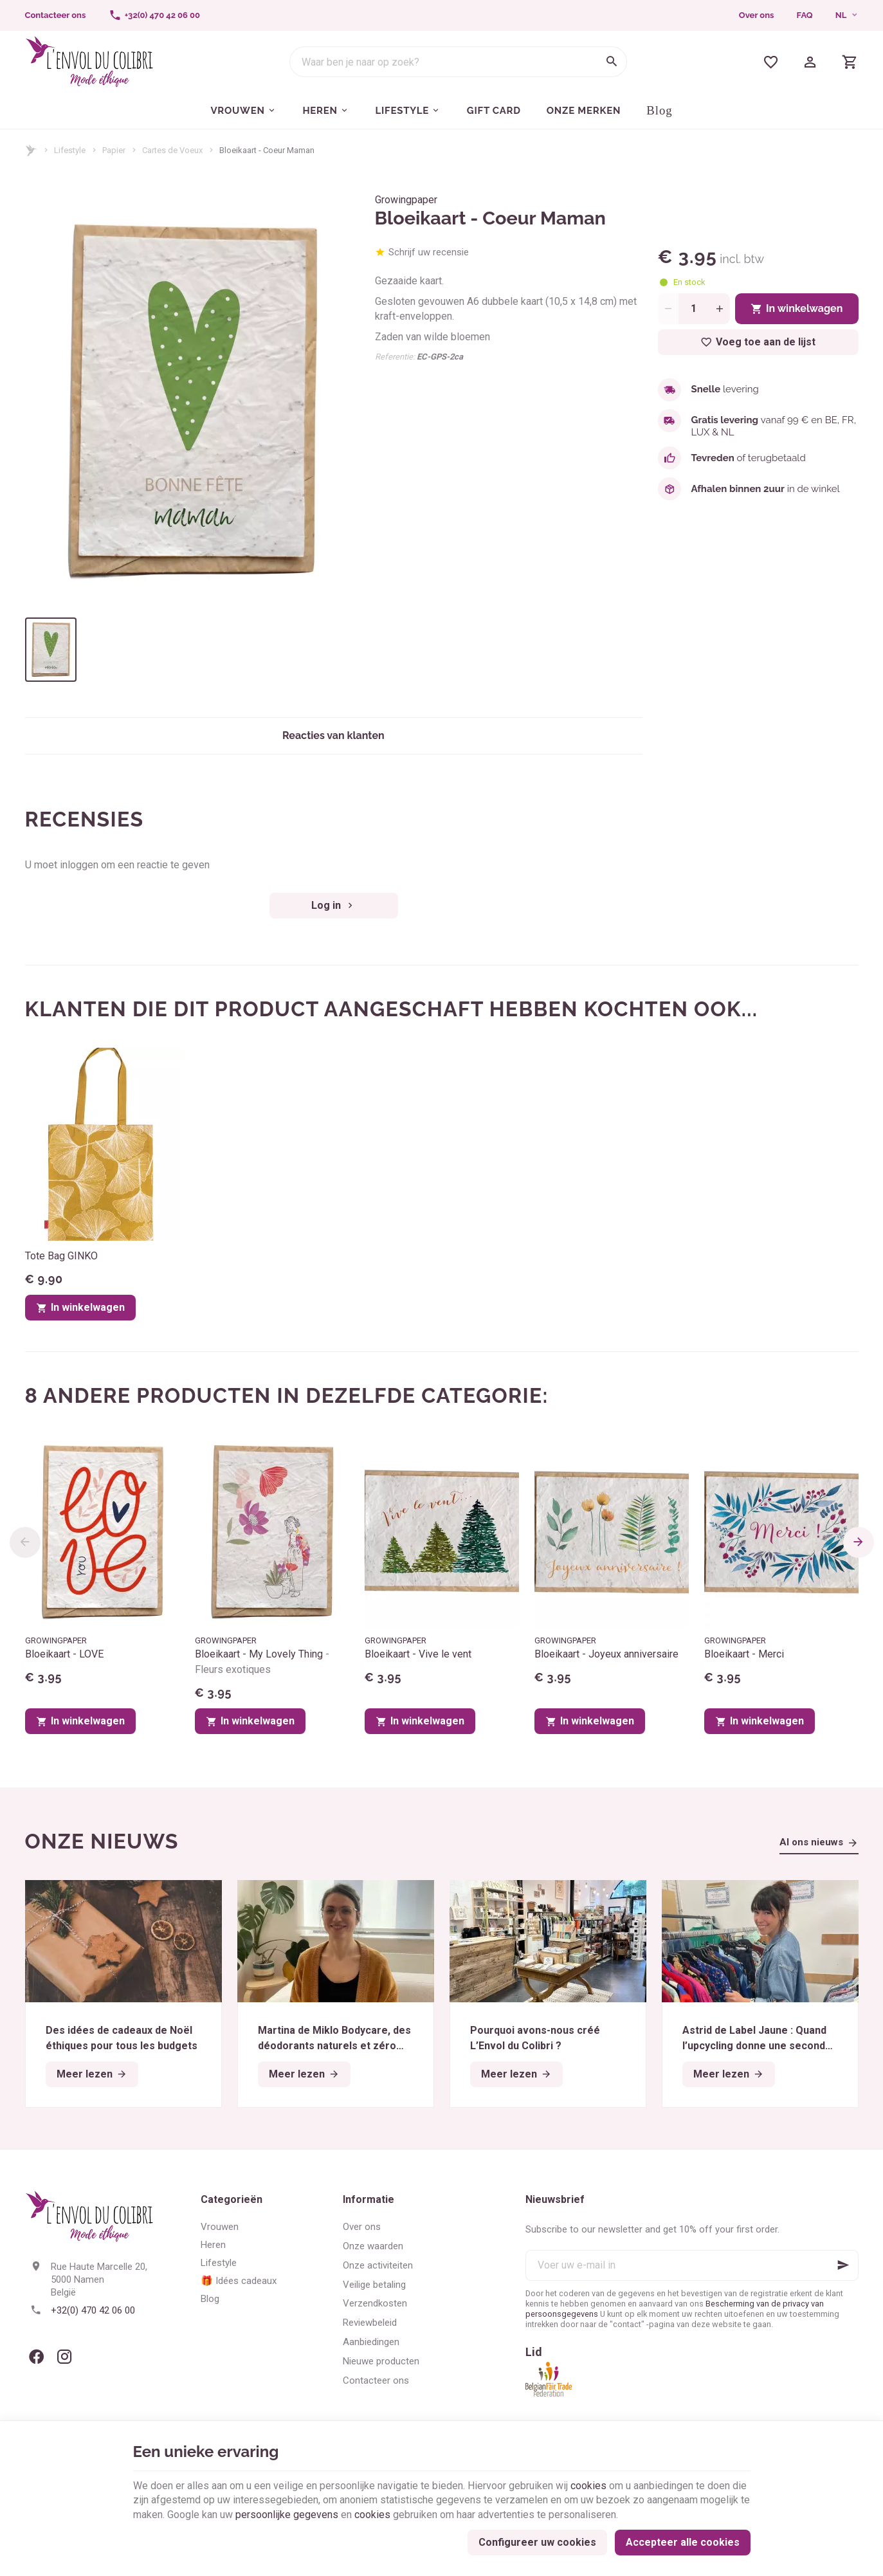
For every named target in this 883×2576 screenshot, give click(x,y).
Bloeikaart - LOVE (64, 1654)
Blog (210, 2299)
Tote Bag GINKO (61, 1256)
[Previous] (25, 1542)
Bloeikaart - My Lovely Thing (262, 1662)
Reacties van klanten (333, 735)
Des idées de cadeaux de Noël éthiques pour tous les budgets (121, 2038)
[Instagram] (65, 2356)
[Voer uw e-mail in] (692, 2265)
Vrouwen (220, 2227)
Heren (213, 2245)
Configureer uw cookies (537, 2542)
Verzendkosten (375, 2303)
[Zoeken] (611, 61)
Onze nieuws (102, 1841)
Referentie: (395, 356)
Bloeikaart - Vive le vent (418, 1654)
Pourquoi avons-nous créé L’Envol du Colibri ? (535, 2038)
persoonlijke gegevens (286, 2514)
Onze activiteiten (378, 2265)
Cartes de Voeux (172, 150)
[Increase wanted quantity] (719, 308)
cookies (588, 2486)
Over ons (756, 15)
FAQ (805, 15)
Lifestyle (70, 150)
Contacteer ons (376, 2380)
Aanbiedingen (371, 2342)
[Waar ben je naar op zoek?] (458, 61)
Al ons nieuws (811, 1842)
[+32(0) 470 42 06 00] (154, 15)
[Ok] (843, 2265)
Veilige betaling (374, 2284)
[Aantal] (693, 308)
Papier (113, 150)
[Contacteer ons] (55, 15)
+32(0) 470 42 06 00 (93, 2310)
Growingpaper (406, 200)
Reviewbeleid (370, 2322)
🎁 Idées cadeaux (239, 2281)
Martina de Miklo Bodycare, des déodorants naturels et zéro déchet (334, 2039)
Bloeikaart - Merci (744, 1654)
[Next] (858, 1542)
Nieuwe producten (381, 2361)
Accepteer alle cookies (683, 2542)
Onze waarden (373, 2246)
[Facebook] (36, 2356)
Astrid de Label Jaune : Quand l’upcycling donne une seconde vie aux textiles (758, 2039)
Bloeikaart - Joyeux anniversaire (606, 1654)
